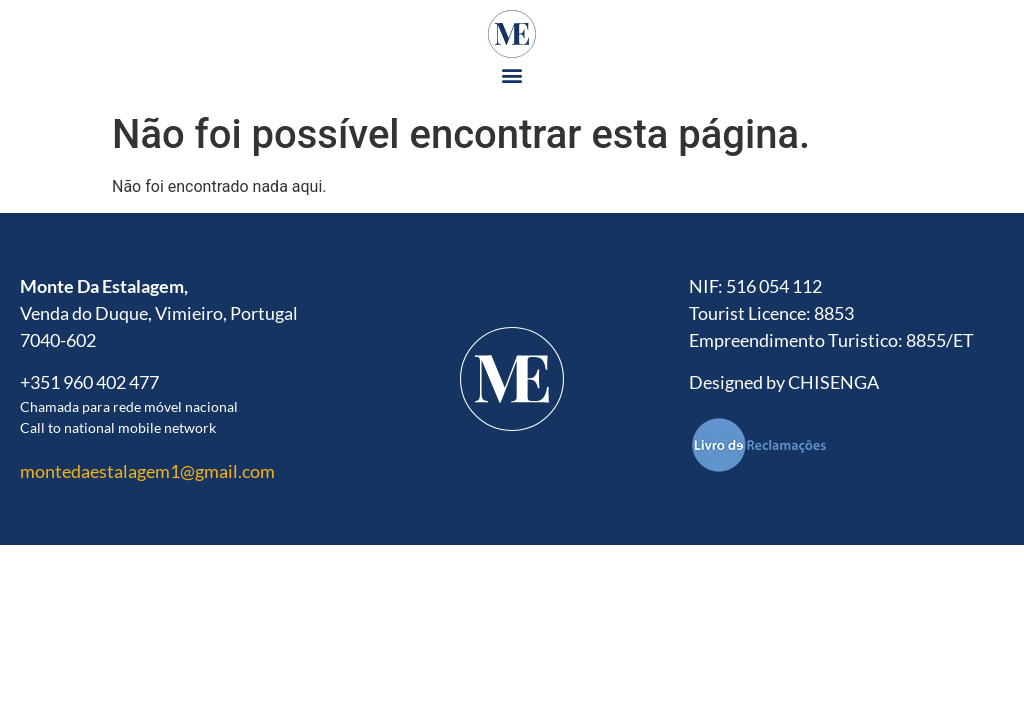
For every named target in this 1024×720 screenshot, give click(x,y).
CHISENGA (833, 382)
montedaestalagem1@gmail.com (147, 471)
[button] (512, 74)
